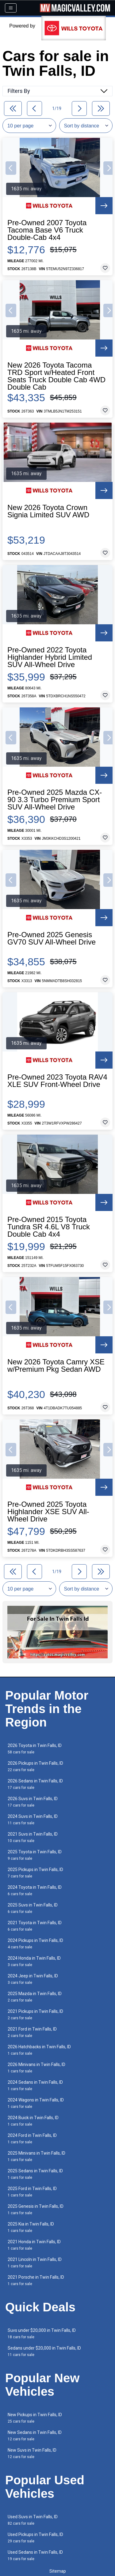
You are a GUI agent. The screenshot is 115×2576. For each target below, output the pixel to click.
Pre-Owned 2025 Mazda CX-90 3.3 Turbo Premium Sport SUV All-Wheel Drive (54, 800)
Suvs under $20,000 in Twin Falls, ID (42, 2333)
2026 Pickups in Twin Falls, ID (35, 1766)
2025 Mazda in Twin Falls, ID (35, 1996)
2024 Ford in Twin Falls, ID (32, 2138)
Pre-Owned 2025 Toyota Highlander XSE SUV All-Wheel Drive (48, 1512)
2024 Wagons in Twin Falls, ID (36, 2103)
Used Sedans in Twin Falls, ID (35, 2555)
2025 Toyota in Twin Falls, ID (35, 1855)
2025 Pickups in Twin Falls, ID (35, 1872)
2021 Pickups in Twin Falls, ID (35, 2014)
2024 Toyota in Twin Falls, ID (35, 1890)
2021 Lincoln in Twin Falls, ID (35, 2262)
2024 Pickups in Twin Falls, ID (35, 1943)
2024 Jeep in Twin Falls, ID (33, 1979)
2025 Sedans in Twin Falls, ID (35, 2174)
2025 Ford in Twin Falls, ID (32, 2191)
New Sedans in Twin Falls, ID (35, 2435)
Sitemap (57, 2571)
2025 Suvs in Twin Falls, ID (33, 1908)
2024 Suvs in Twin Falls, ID (33, 1819)
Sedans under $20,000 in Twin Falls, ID (44, 2351)
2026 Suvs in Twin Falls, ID (33, 1801)
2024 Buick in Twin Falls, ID (33, 2120)
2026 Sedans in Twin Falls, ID (35, 1784)
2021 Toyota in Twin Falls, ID (35, 1926)
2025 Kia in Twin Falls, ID (31, 2227)
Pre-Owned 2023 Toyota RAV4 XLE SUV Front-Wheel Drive (57, 1080)
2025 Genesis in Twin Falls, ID (35, 2209)
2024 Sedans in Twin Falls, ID (35, 2085)
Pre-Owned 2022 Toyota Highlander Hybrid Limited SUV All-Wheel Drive (49, 657)
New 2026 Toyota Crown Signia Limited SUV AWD (48, 511)
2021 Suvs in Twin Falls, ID (33, 1837)
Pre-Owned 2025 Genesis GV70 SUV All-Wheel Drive (51, 938)
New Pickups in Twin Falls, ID (35, 2418)
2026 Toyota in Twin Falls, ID (35, 1748)
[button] (11, 168)
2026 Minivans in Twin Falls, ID (36, 2067)
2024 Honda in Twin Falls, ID (34, 1961)
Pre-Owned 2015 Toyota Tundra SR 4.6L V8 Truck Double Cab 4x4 (48, 1227)
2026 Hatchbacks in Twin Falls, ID (39, 2050)
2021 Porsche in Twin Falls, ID (36, 2280)
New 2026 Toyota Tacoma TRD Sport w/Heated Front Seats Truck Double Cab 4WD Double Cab (56, 376)
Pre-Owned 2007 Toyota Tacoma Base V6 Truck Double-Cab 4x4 (46, 230)
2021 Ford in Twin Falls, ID (32, 2032)
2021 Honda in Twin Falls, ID (34, 2245)
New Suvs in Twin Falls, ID (32, 2453)
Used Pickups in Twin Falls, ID (35, 2537)
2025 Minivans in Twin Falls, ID (36, 2156)
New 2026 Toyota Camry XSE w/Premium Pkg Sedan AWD (56, 1365)
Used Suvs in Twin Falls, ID (33, 2520)
